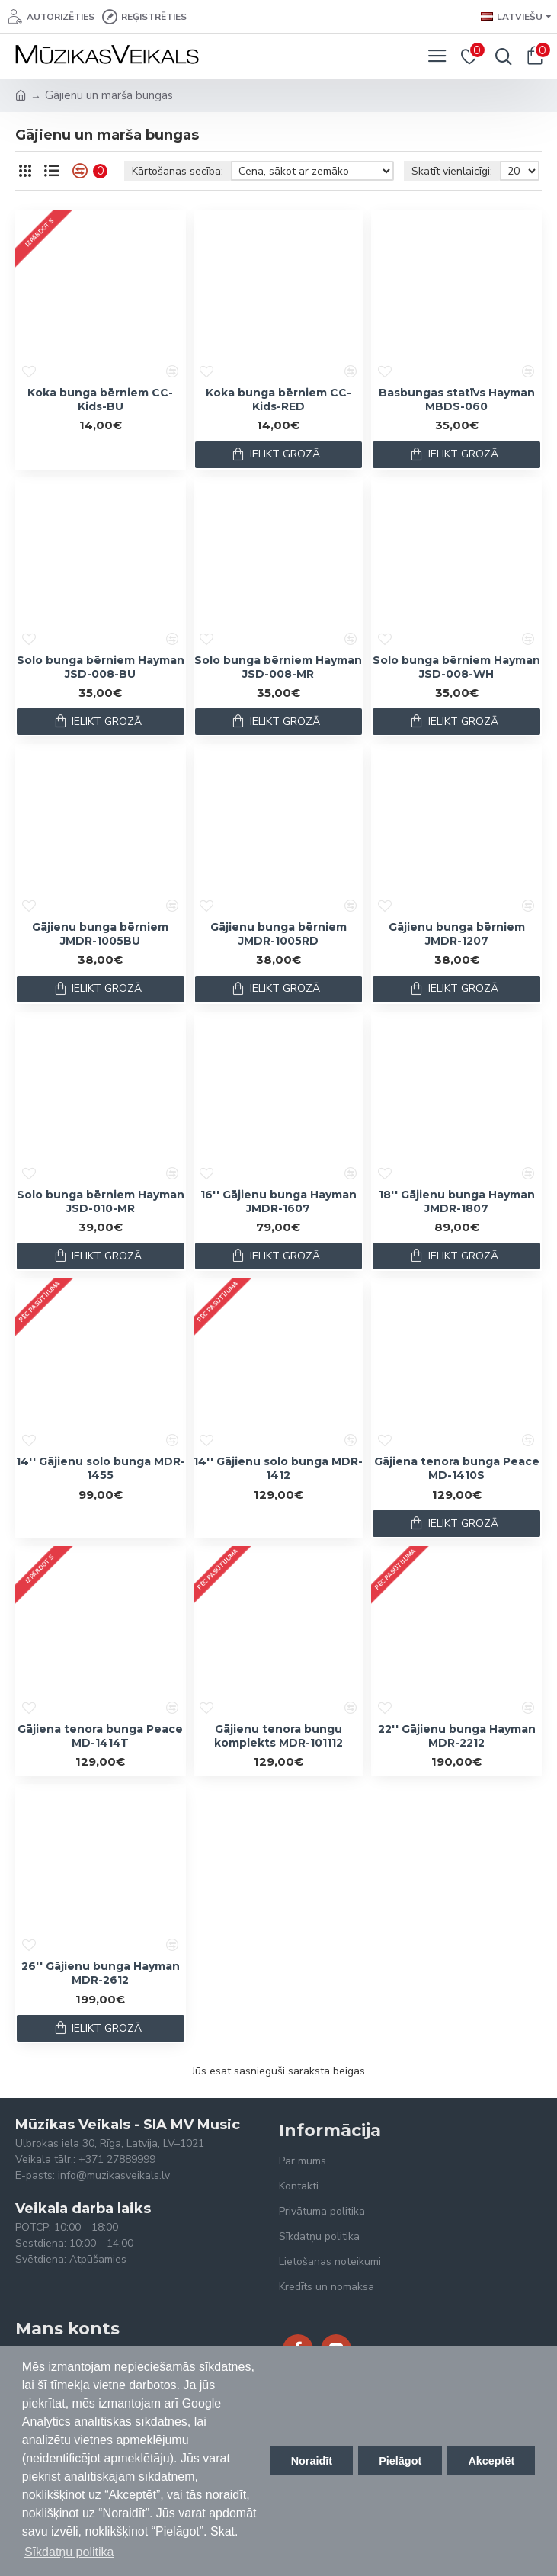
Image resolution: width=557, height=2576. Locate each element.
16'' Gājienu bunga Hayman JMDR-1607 (278, 1201)
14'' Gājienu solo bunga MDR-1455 (100, 1468)
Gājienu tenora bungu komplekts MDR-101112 (278, 1736)
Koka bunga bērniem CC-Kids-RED (278, 399)
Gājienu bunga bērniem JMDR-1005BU (100, 934)
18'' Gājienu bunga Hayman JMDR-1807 (457, 1201)
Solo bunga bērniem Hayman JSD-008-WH (456, 667)
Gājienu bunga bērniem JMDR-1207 (457, 934)
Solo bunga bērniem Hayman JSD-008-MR (278, 667)
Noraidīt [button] (311, 2461)
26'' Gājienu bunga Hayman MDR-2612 (100, 1973)
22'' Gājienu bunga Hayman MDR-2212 (457, 1736)
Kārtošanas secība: (177, 171)
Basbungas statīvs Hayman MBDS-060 (457, 399)
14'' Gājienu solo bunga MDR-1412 (278, 1468)
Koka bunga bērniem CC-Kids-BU (100, 399)
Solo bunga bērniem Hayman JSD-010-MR (100, 1201)
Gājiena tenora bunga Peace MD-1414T (100, 1736)
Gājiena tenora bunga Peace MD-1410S (456, 1468)
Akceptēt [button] (491, 2461)
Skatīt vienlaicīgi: (451, 171)
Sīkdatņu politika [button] (69, 2552)
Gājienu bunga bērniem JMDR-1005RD (278, 934)
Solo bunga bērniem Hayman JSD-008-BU (100, 667)
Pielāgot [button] (400, 2461)
